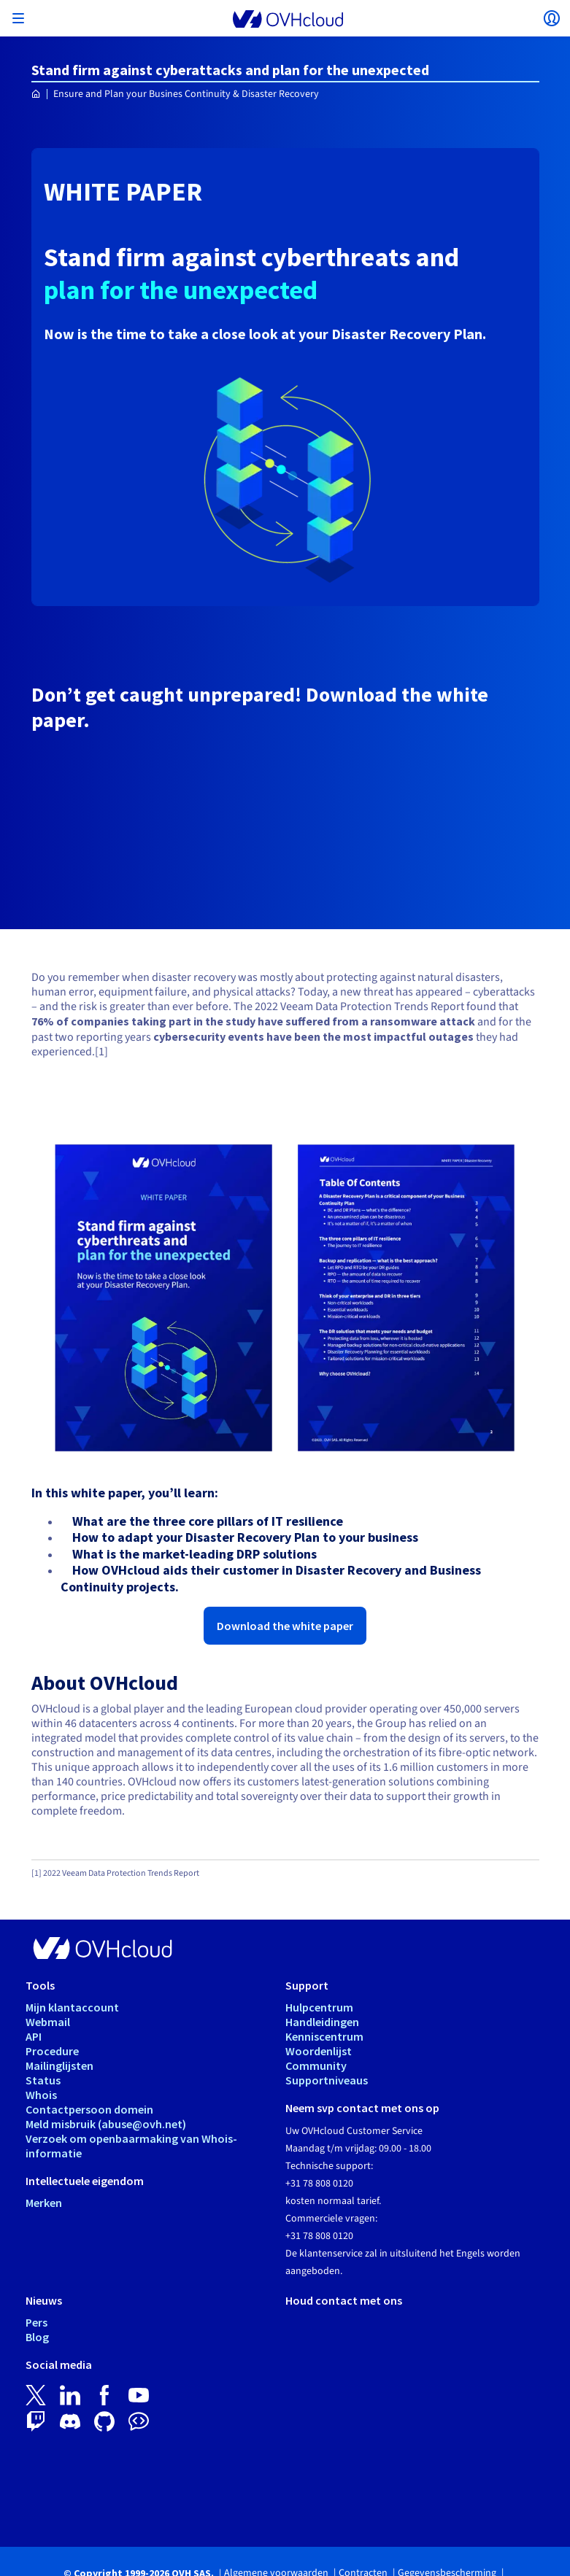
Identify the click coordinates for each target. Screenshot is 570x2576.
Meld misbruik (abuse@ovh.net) (106, 2124)
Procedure (52, 2051)
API (34, 2036)
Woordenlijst (318, 2051)
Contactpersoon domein (89, 2109)
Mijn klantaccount (72, 2007)
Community (316, 2065)
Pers (36, 2322)
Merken (44, 2202)
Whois (41, 2094)
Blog (37, 2336)
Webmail (48, 2021)
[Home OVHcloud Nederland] (36, 94)
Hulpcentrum (319, 2007)
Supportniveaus (326, 2080)
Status (43, 2080)
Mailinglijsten (59, 2065)
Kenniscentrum (324, 2036)
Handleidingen (322, 2021)
